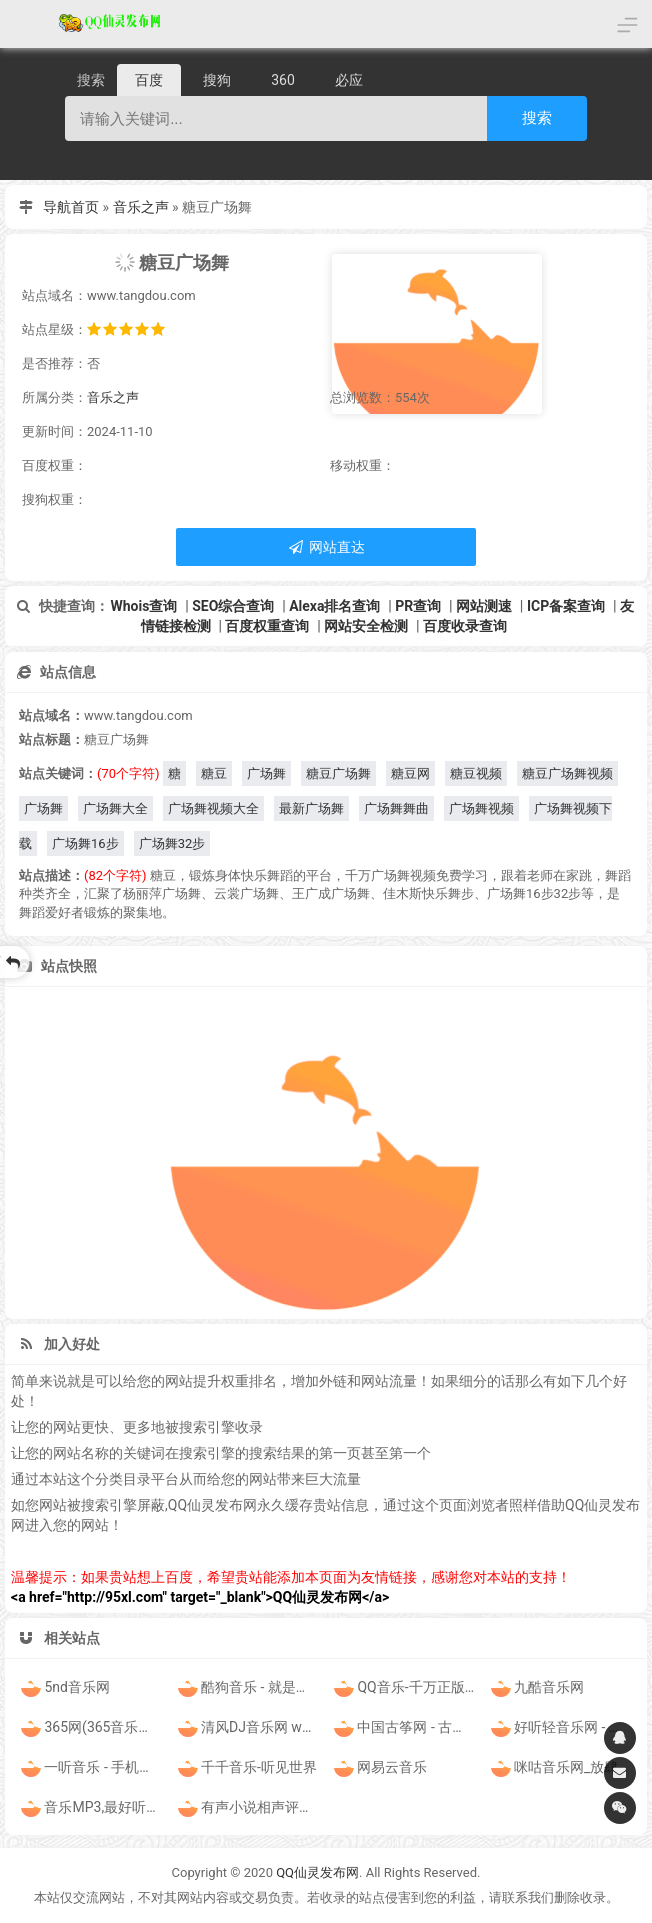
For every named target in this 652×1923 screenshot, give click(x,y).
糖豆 (214, 773)
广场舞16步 (85, 843)
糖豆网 (410, 773)
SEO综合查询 (233, 606)
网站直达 (325, 547)
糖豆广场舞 (338, 773)
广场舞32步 (172, 843)
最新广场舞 (311, 808)
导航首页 (71, 207)
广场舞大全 (115, 808)
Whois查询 (143, 606)
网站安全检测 (366, 626)
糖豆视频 (476, 773)
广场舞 (266, 773)
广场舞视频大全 (213, 808)
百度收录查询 (465, 626)
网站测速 (484, 606)
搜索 (537, 117)
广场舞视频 (481, 808)
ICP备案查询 (566, 606)
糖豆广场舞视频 (567, 773)
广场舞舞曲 (396, 808)
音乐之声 (141, 207)
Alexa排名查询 (334, 606)
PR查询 (418, 606)
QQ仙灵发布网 (317, 1872)
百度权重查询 (267, 626)
